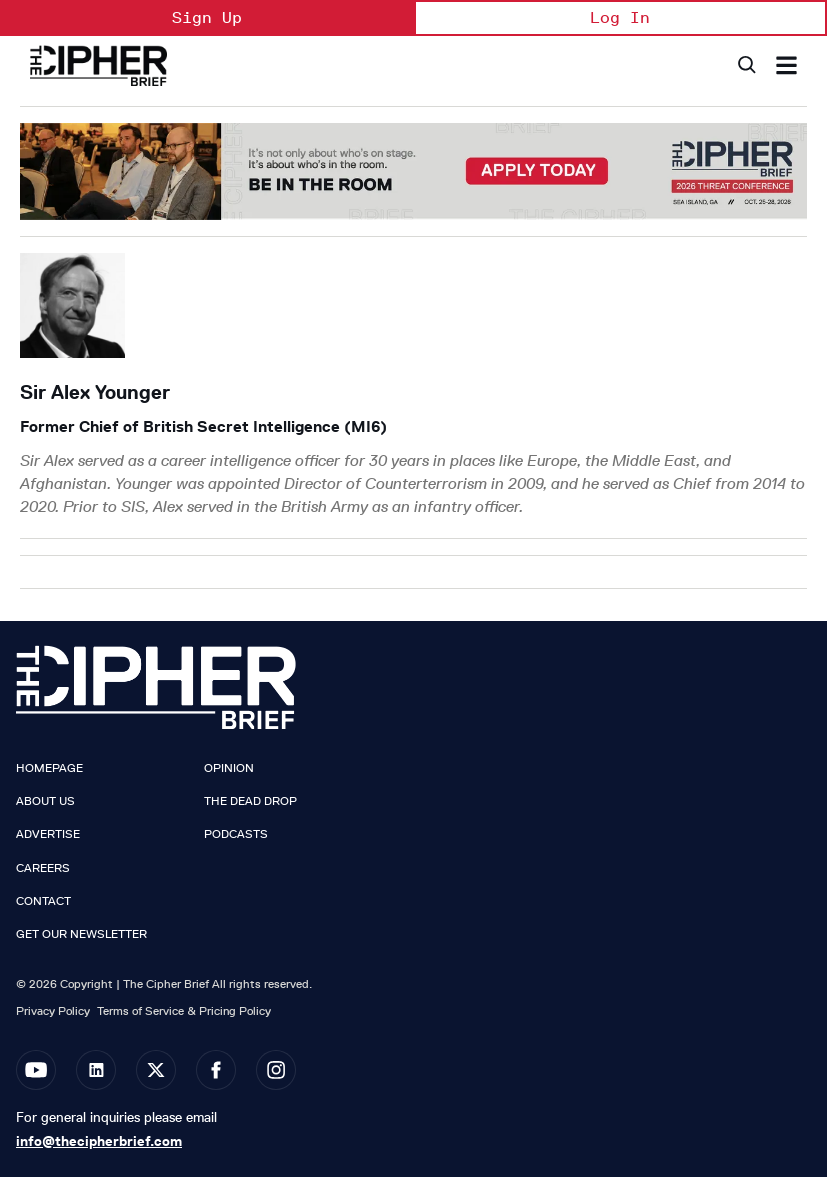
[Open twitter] (156, 1070)
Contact (43, 901)
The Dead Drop (250, 801)
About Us (45, 801)
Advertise (48, 834)
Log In (620, 17)
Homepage (49, 768)
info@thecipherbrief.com (99, 1141)
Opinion (229, 768)
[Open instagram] (276, 1070)
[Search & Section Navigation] (786, 65)
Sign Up (207, 17)
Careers (43, 868)
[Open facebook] (216, 1070)
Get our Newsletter (81, 934)
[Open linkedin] (96, 1070)
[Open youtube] (36, 1070)
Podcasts (236, 834)
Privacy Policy (53, 1010)
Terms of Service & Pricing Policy (184, 1010)
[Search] (745, 65)
